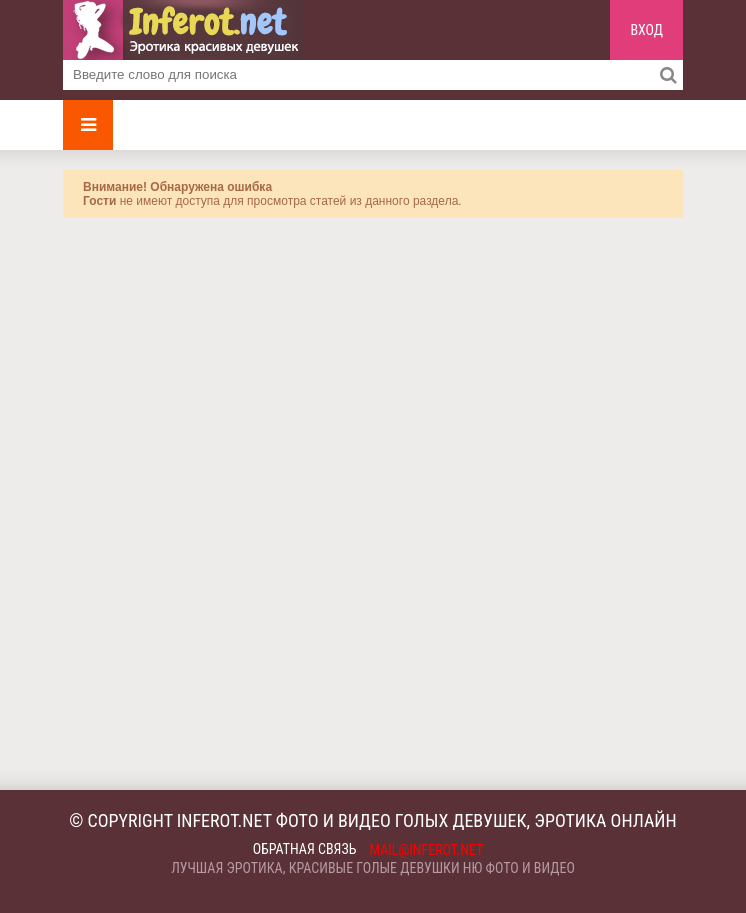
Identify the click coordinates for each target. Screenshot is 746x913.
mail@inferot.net (427, 850)
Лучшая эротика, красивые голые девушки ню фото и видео (373, 868)
